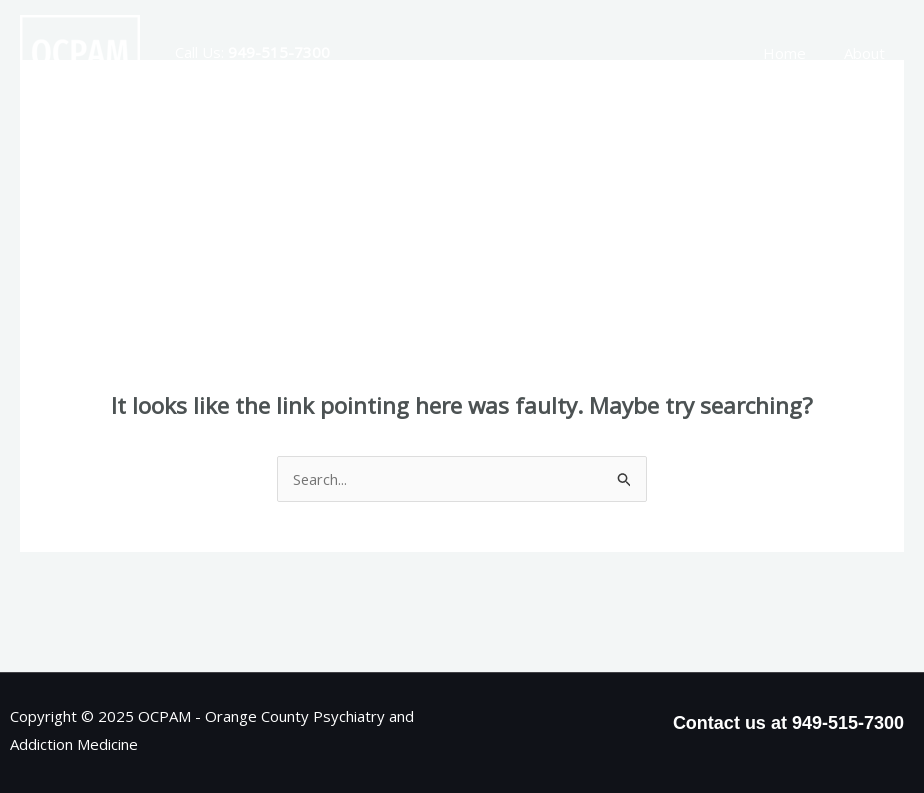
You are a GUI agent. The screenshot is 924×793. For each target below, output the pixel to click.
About (868, 53)
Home (796, 53)
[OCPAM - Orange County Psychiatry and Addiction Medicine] (80, 51)
